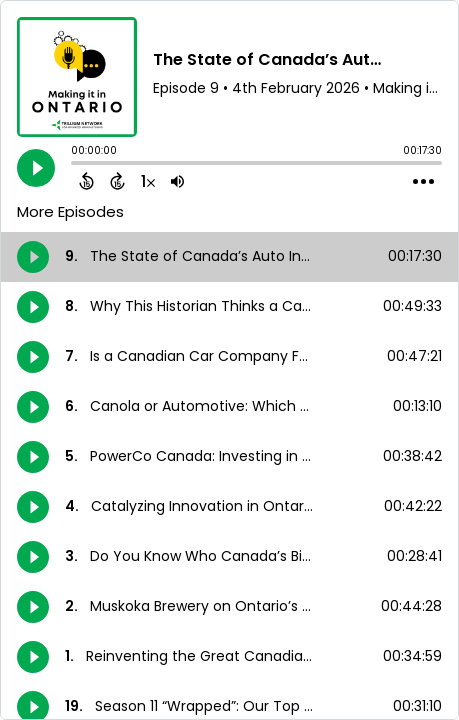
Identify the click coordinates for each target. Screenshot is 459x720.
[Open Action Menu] (423, 182)
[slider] (76, 165)
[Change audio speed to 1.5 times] (148, 181)
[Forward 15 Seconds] (117, 181)
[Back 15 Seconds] (86, 181)
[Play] (36, 168)
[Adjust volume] (177, 181)
